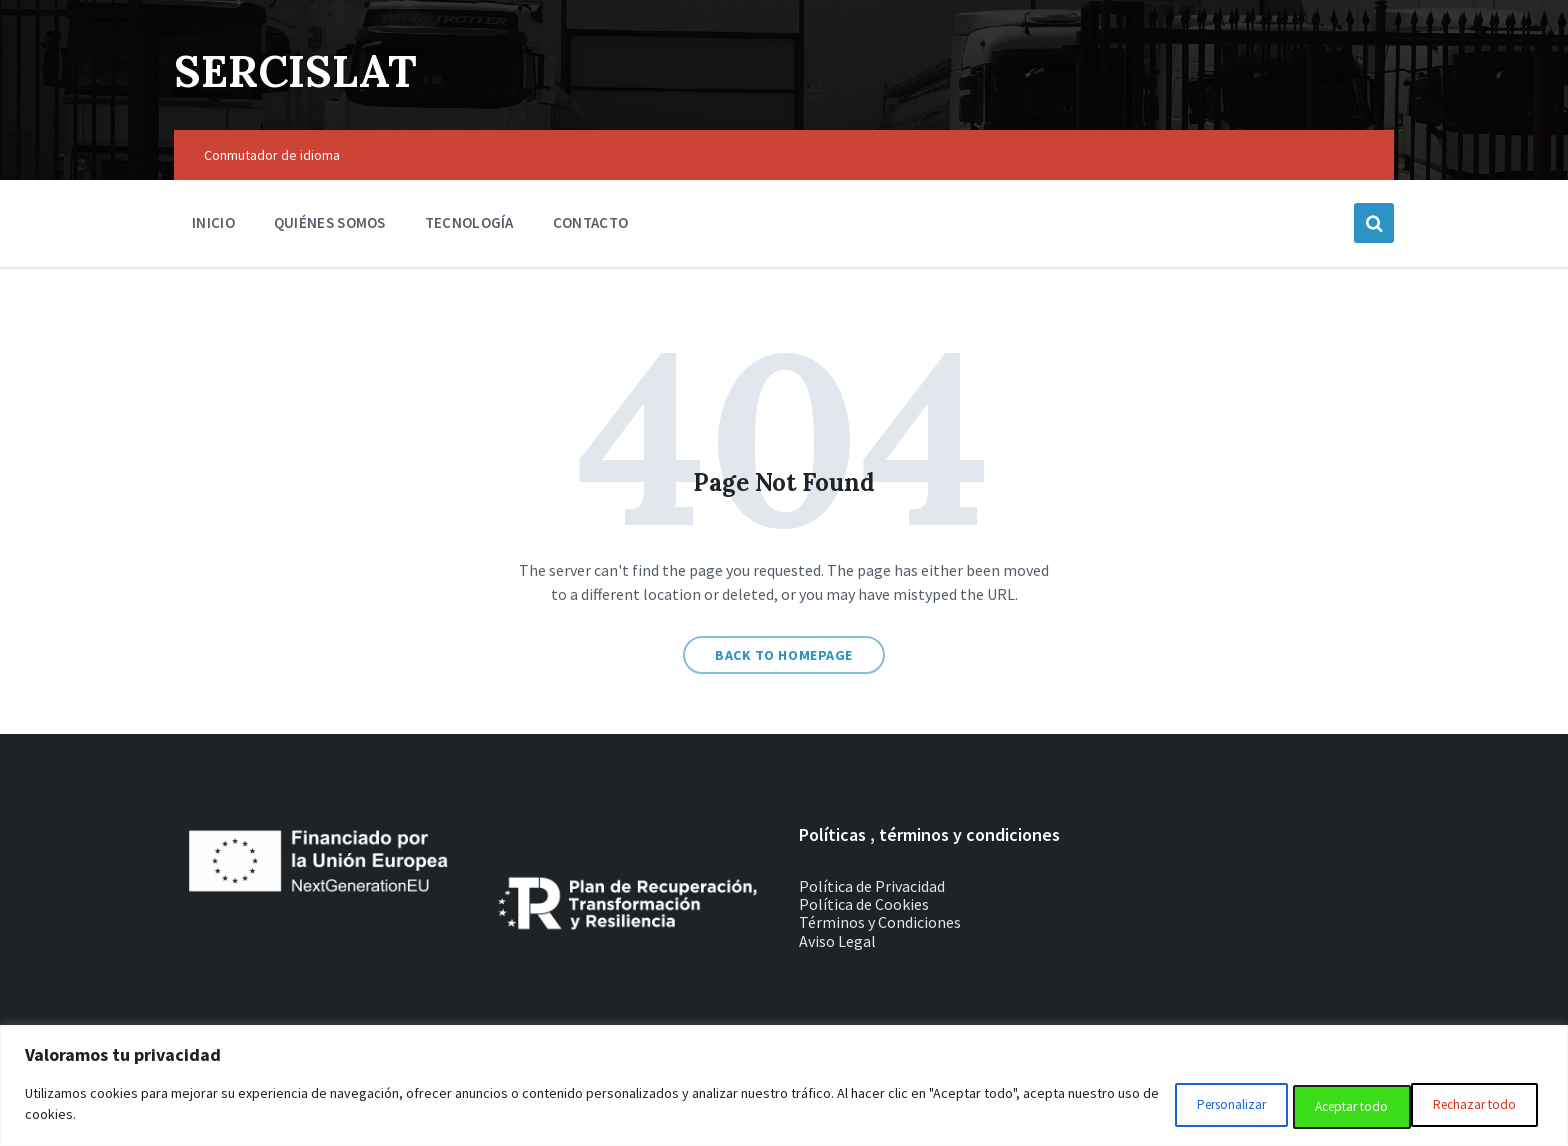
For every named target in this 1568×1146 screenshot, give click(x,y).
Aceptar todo (1474, 1107)
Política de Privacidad (872, 886)
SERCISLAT (306, 69)
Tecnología (469, 222)
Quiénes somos (330, 222)
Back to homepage (784, 655)
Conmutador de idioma (272, 155)
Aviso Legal (837, 941)
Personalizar (1176, 1107)
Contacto (590, 222)
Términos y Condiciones (880, 922)
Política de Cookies (864, 904)
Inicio (213, 222)
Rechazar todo (1324, 1107)
